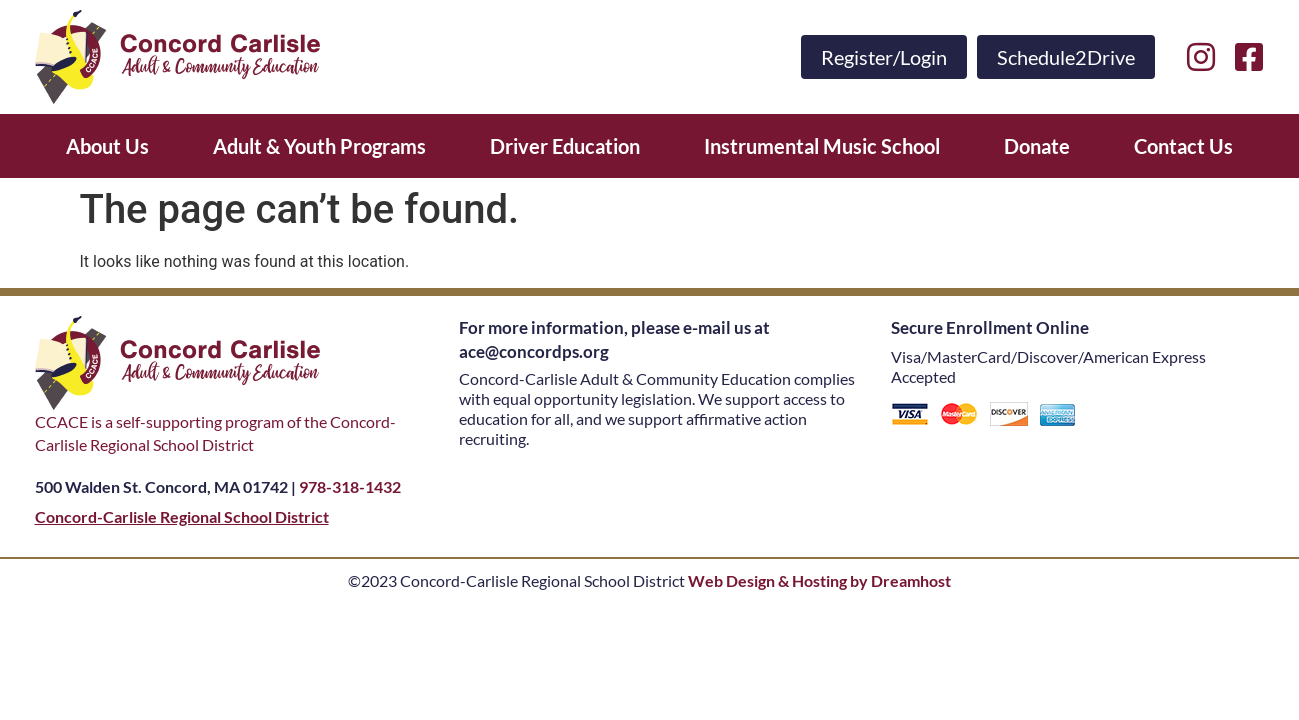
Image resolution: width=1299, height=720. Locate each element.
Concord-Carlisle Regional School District (182, 516)
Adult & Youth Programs (319, 146)
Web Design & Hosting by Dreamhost (819, 580)
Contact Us (1183, 146)
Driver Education (565, 146)
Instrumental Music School (822, 146)
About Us (107, 146)
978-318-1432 (350, 486)
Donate (1037, 146)
